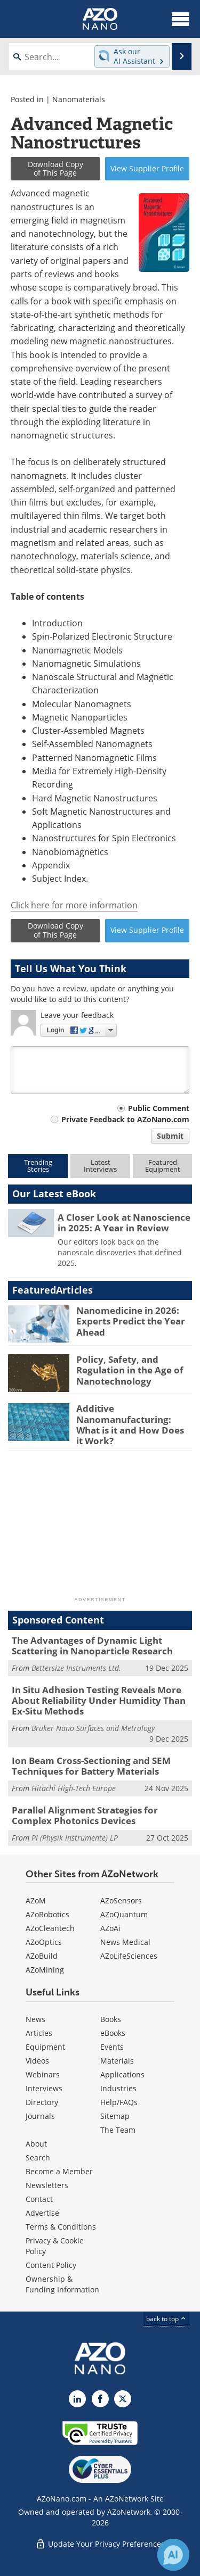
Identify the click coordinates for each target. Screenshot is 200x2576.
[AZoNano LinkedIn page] (77, 2398)
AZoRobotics (47, 1914)
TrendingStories (38, 1165)
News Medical (125, 1942)
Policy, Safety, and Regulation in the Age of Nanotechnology (129, 1370)
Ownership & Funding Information (62, 2284)
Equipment (45, 2047)
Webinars (43, 2074)
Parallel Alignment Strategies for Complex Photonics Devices (85, 1815)
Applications (122, 2074)
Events (112, 2047)
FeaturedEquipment (162, 1165)
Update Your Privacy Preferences (100, 2544)
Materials (117, 2061)
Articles (39, 2033)
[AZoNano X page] (122, 2398)
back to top (166, 2318)
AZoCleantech (50, 1928)
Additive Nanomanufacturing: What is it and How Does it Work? (130, 1424)
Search (38, 2157)
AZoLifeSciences (128, 1956)
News (35, 2019)
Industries (118, 2088)
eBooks (112, 2033)
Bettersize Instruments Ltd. (76, 1668)
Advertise (42, 2213)
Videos (37, 2061)
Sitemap (115, 2116)
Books (110, 2019)
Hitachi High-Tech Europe (73, 1788)
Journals (40, 2116)
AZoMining (45, 1970)
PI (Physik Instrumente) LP (74, 1838)
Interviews (44, 2088)
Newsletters (47, 2185)
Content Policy (51, 2265)
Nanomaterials (78, 99)
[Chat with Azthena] (173, 2555)
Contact (39, 2199)
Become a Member (59, 2171)
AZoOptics (44, 1942)
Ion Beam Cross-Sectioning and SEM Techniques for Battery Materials (91, 1765)
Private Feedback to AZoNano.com (125, 1119)
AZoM (36, 1900)
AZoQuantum (124, 1914)
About (36, 2144)
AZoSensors (121, 1900)
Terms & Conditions (61, 2227)
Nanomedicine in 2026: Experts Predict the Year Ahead (130, 1321)
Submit (170, 1136)
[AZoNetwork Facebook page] (100, 2398)
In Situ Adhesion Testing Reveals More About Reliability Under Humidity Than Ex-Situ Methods (99, 1701)
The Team (117, 2130)
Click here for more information (74, 905)
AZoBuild (42, 1956)
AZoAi (110, 1928)
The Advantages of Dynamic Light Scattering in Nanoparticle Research (92, 1645)
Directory (42, 2102)
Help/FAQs (119, 2102)
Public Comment (158, 1108)
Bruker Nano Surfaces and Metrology (93, 1728)
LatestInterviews (100, 1165)
